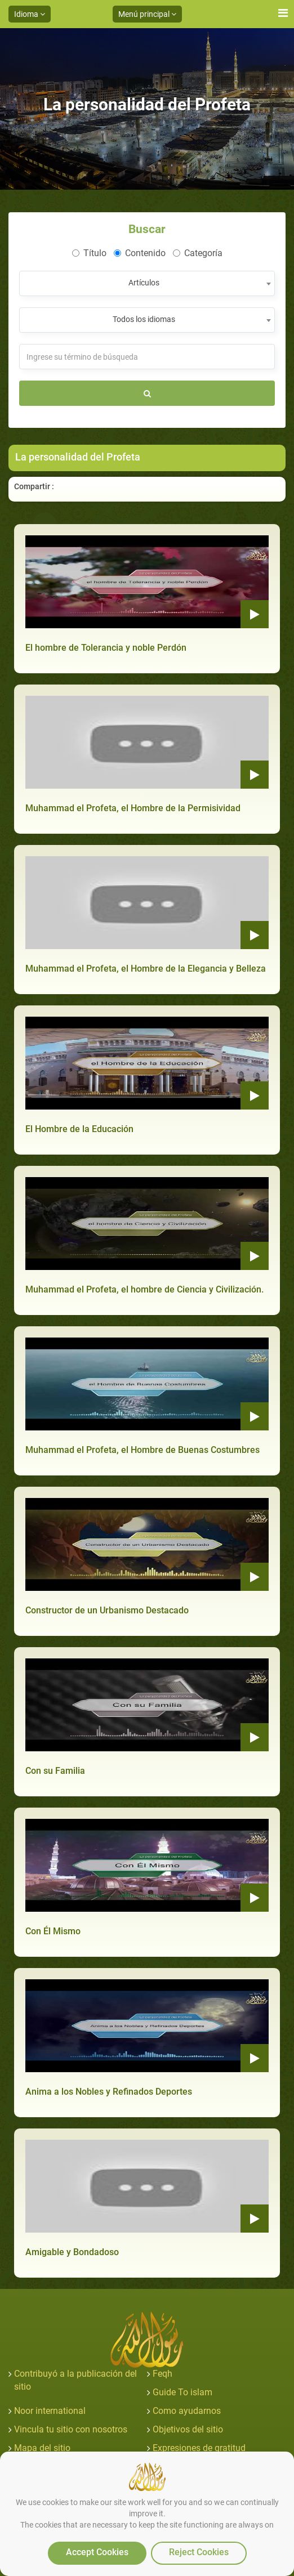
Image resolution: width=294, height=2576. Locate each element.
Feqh (162, 2373)
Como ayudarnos (187, 2410)
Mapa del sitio (42, 2448)
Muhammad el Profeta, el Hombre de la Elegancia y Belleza (145, 968)
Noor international (50, 2410)
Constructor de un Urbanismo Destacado (107, 1610)
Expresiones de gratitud (199, 2448)
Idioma (29, 14)
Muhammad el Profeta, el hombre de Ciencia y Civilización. (144, 1289)
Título (89, 253)
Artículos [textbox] (143, 282)
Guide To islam (182, 2392)
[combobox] (147, 283)
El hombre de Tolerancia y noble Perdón (105, 647)
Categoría (197, 253)
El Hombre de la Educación (79, 1129)
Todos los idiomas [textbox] (144, 319)
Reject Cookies (199, 2552)
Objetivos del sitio (188, 2429)
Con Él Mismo (53, 1931)
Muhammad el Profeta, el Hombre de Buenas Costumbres (142, 1449)
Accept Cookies (97, 2552)
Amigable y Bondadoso (72, 2252)
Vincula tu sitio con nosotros (70, 2429)
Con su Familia (55, 1770)
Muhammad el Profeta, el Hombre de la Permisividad (132, 808)
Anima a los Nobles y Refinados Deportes (108, 2091)
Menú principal (147, 14)
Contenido (140, 253)
